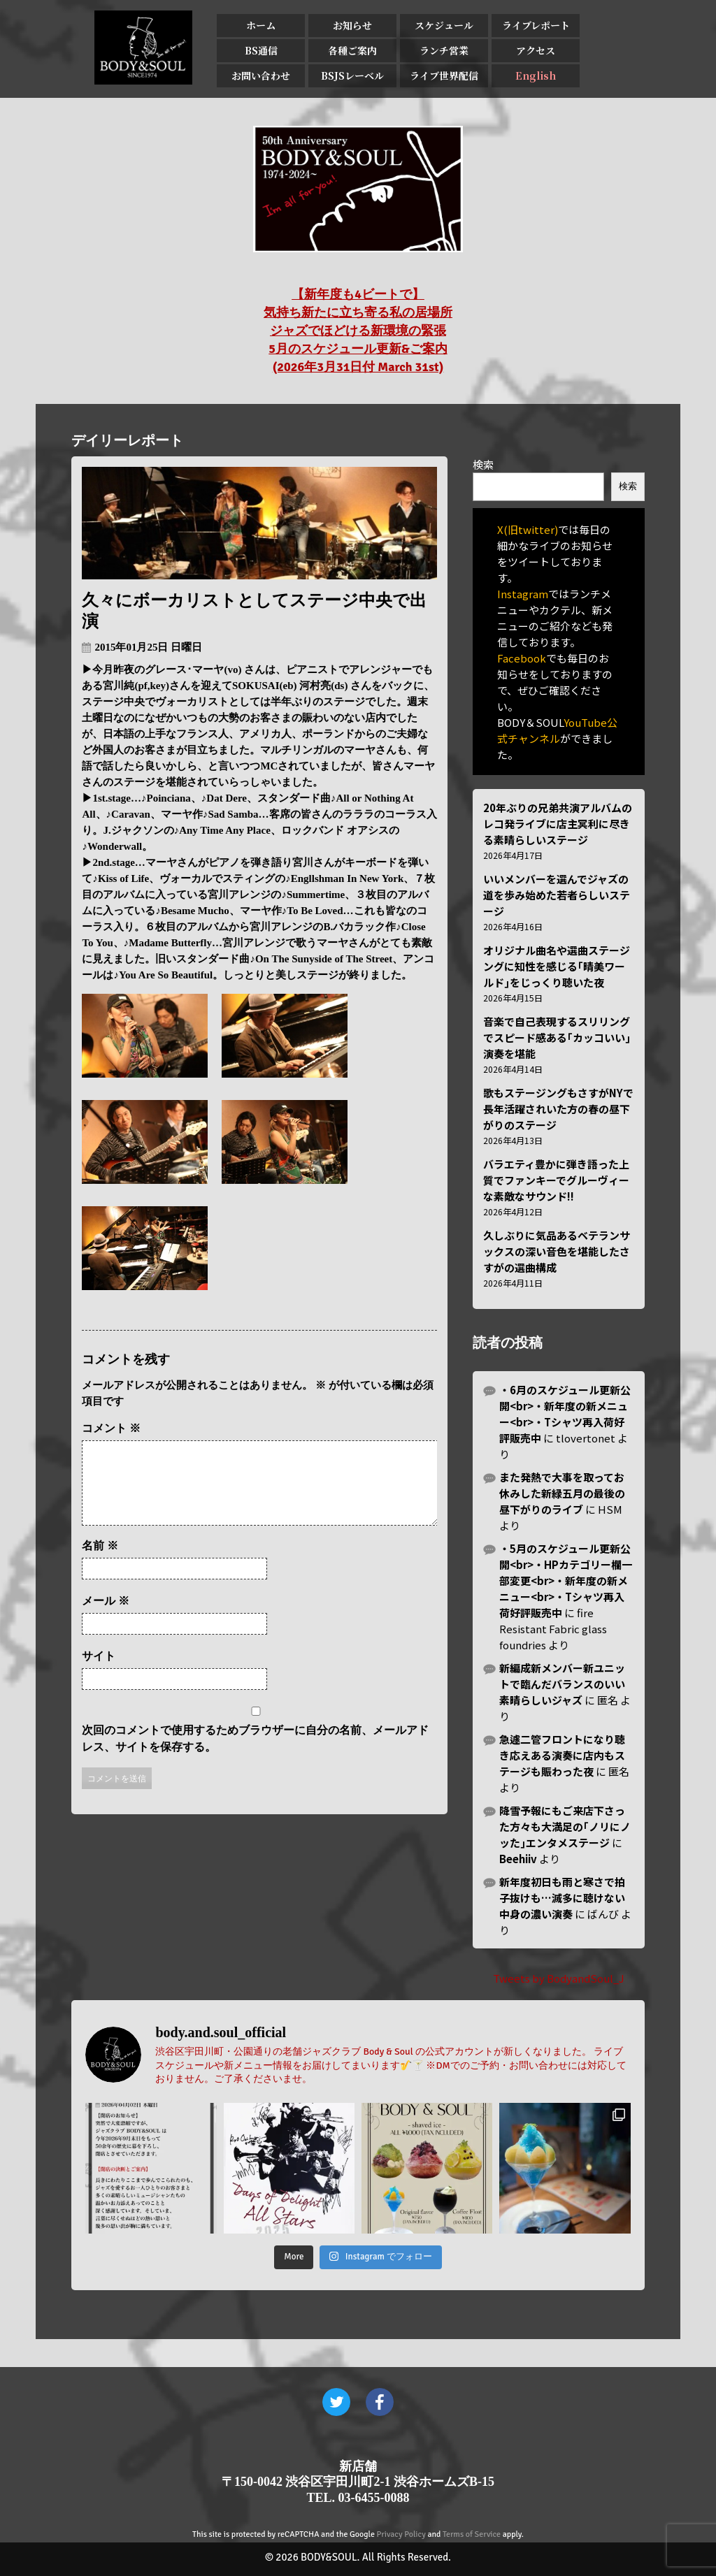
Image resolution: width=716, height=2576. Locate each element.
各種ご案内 (352, 50)
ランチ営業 (444, 50)
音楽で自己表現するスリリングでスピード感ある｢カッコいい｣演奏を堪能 (557, 1037)
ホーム (260, 25)
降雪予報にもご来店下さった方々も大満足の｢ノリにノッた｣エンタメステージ (565, 1826)
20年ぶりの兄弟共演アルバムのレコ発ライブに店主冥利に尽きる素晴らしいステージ (557, 823)
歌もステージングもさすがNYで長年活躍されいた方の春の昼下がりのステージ (558, 1108)
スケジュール (444, 25)
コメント (111, 1428)
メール (105, 1617)
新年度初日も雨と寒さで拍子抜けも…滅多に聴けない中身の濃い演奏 (562, 1897)
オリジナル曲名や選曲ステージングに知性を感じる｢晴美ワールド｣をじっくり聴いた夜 (556, 966)
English (535, 75)
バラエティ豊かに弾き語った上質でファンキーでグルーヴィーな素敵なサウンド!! (556, 1180)
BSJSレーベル (352, 75)
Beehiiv (518, 1858)
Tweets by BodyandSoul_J (558, 1978)
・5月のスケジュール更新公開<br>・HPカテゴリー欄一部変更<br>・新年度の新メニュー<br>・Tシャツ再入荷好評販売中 (565, 1580)
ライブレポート (536, 25)
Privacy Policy (401, 2534)
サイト (98, 1673)
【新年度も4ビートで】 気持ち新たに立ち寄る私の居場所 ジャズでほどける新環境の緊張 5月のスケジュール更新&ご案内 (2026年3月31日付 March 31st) (358, 331)
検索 (483, 464)
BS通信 (261, 50)
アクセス (535, 50)
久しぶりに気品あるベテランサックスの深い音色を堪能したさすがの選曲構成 (556, 1251)
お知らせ (352, 25)
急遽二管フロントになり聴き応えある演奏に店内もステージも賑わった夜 (562, 1755)
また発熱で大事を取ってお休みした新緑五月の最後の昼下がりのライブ (562, 1493)
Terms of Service (472, 2534)
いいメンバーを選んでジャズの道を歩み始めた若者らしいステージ (556, 894)
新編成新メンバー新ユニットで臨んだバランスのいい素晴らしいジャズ (562, 1683)
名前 (100, 1562)
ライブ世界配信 (444, 75)
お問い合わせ (260, 75)
